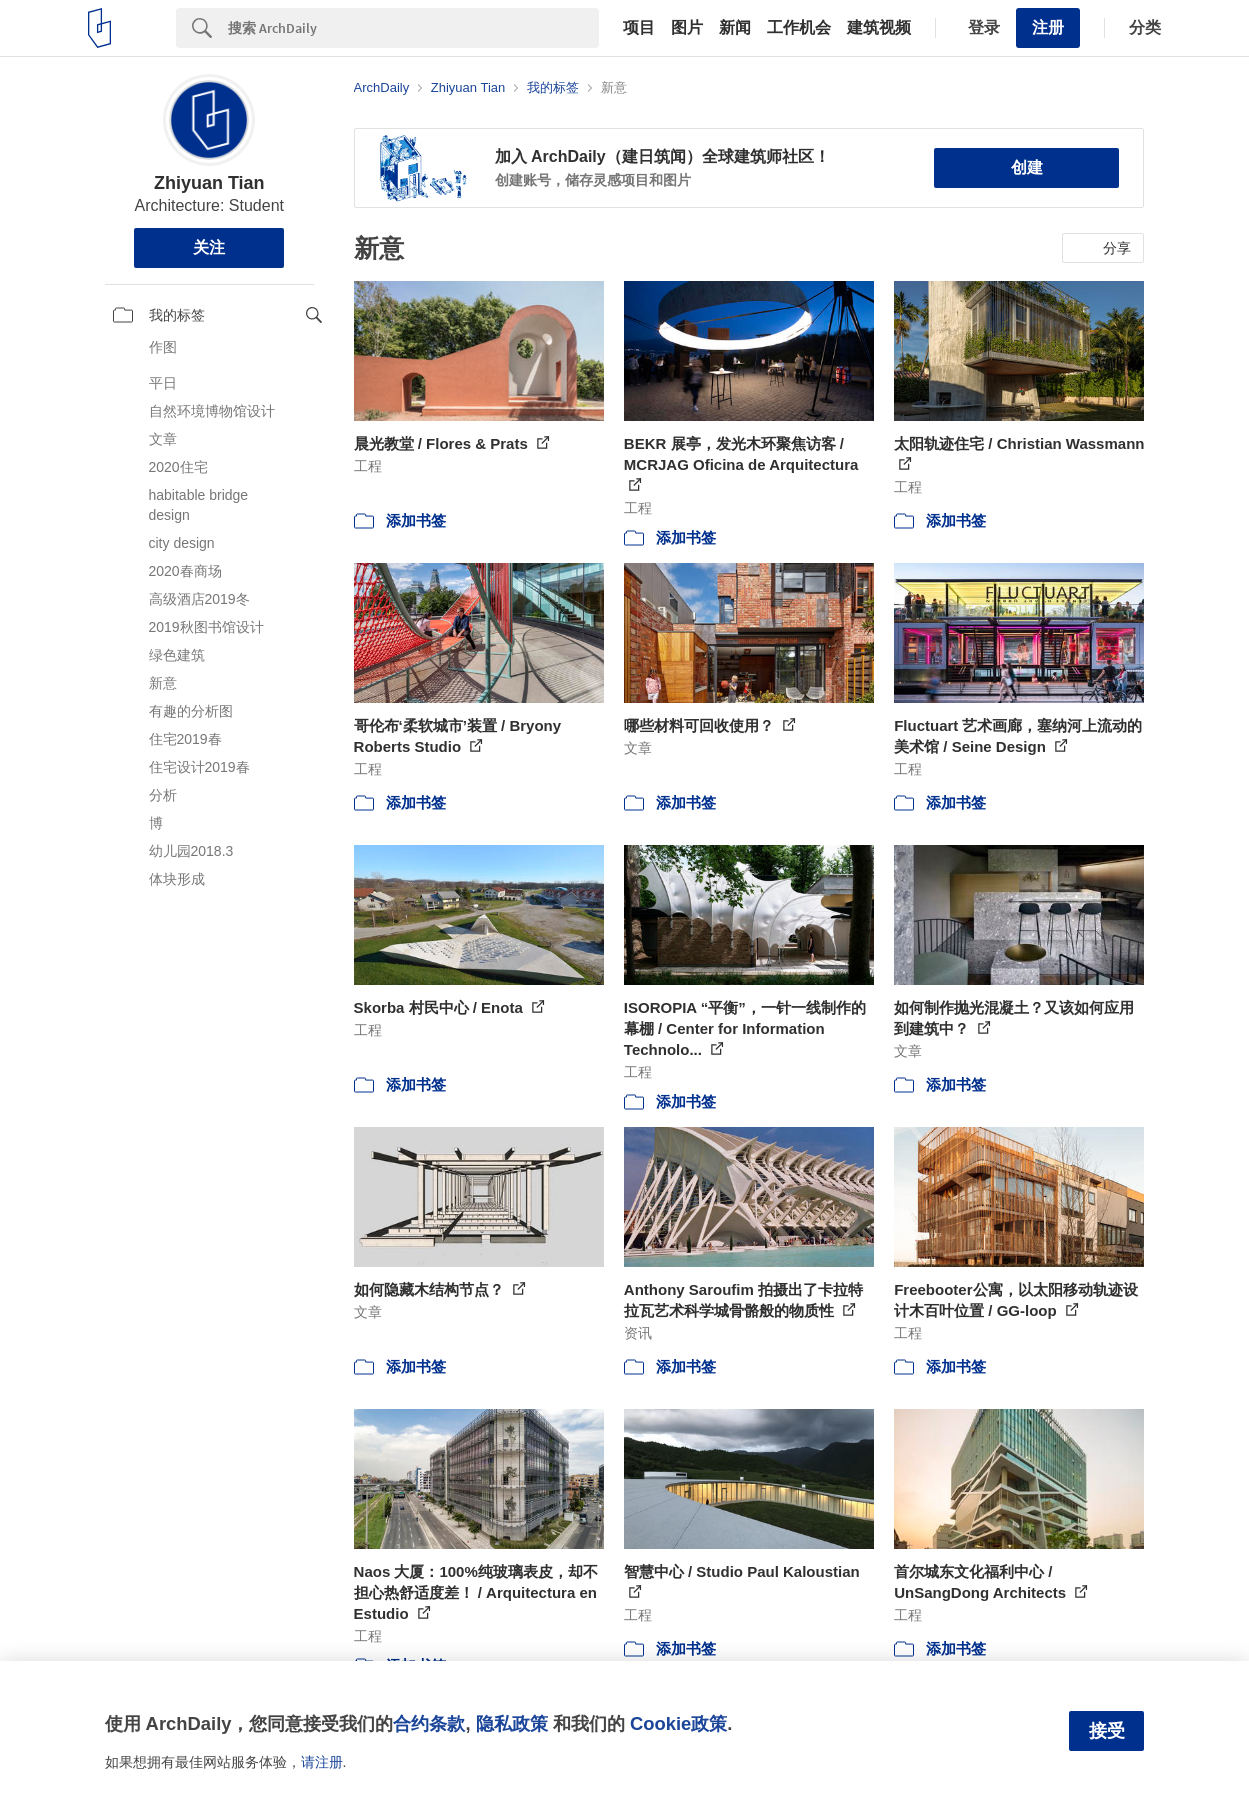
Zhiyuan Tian (209, 183)
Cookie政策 (678, 1723)
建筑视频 (879, 28)
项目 (639, 28)
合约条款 (429, 1723)
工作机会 (799, 28)
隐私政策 (512, 1723)
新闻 (735, 28)
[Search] (413, 28)
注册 (1048, 27)
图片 (687, 28)
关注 (209, 247)
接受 (1107, 1731)
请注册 (322, 1762)
